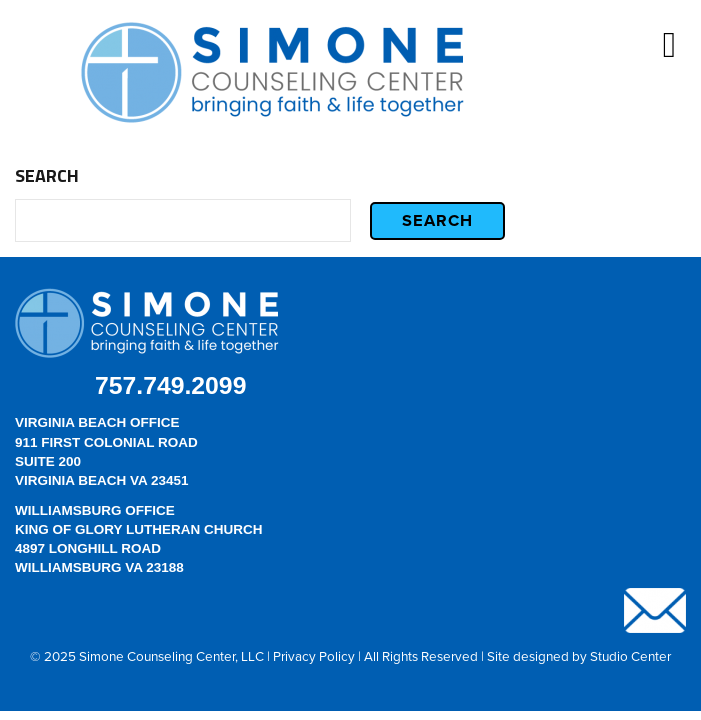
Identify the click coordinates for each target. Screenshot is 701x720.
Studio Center (630, 656)
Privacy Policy (314, 656)
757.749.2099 (170, 385)
